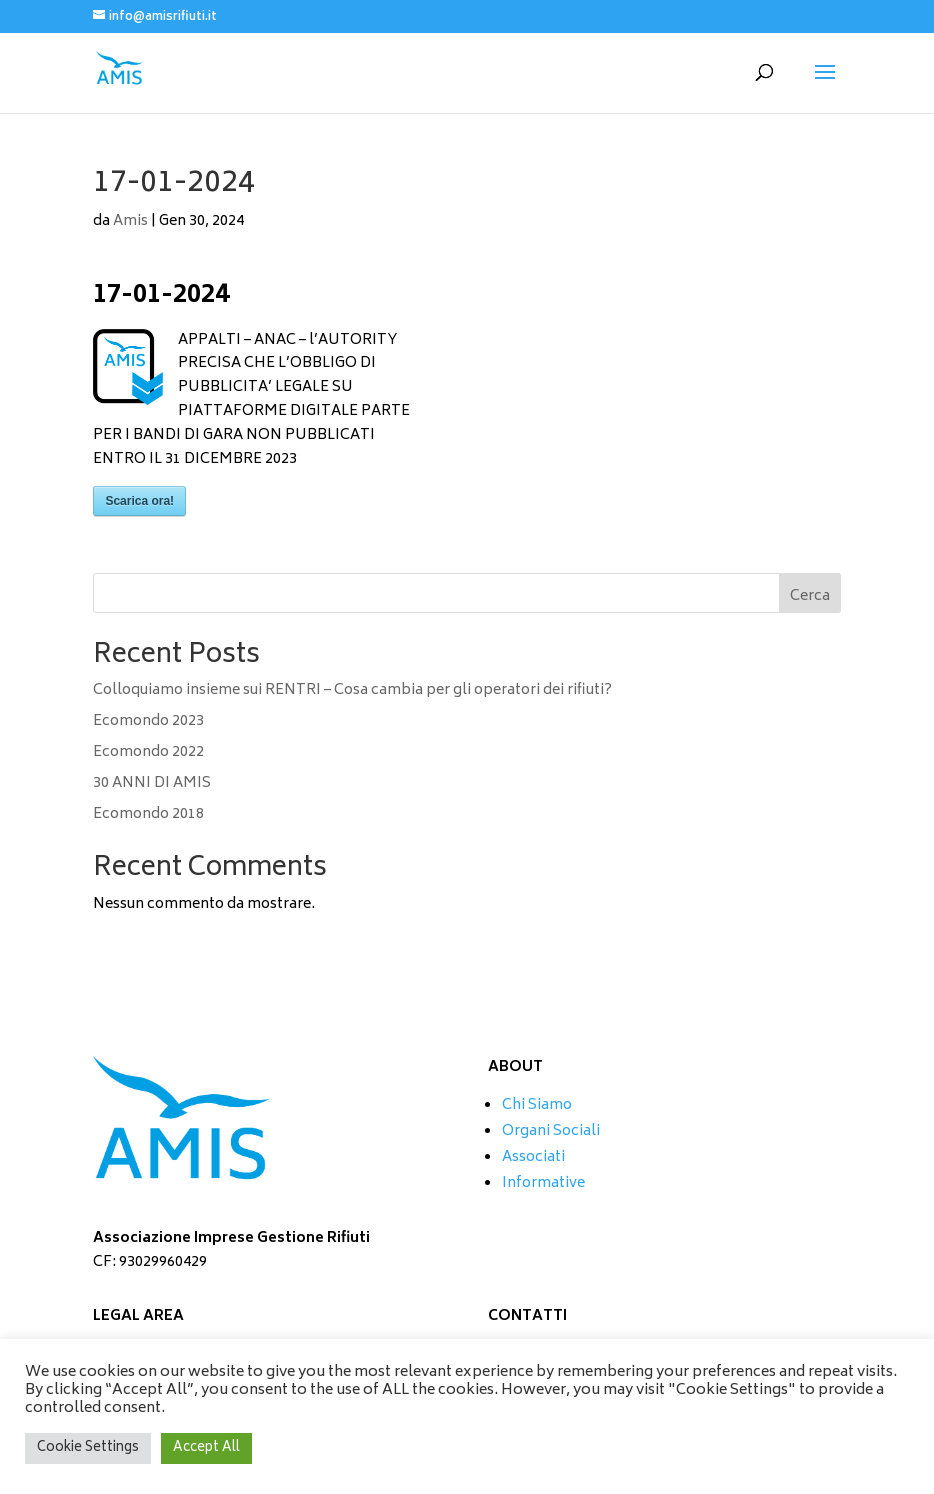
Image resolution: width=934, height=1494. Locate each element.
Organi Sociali (551, 1131)
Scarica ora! (139, 501)
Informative (543, 1183)
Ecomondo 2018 (148, 814)
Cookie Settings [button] (88, 1448)
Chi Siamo (537, 1105)
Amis (130, 221)
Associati (533, 1157)
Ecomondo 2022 (148, 752)
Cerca (810, 596)
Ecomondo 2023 (148, 721)
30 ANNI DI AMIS (152, 783)
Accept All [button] (206, 1448)
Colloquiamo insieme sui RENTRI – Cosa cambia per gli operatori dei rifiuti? (352, 690)
